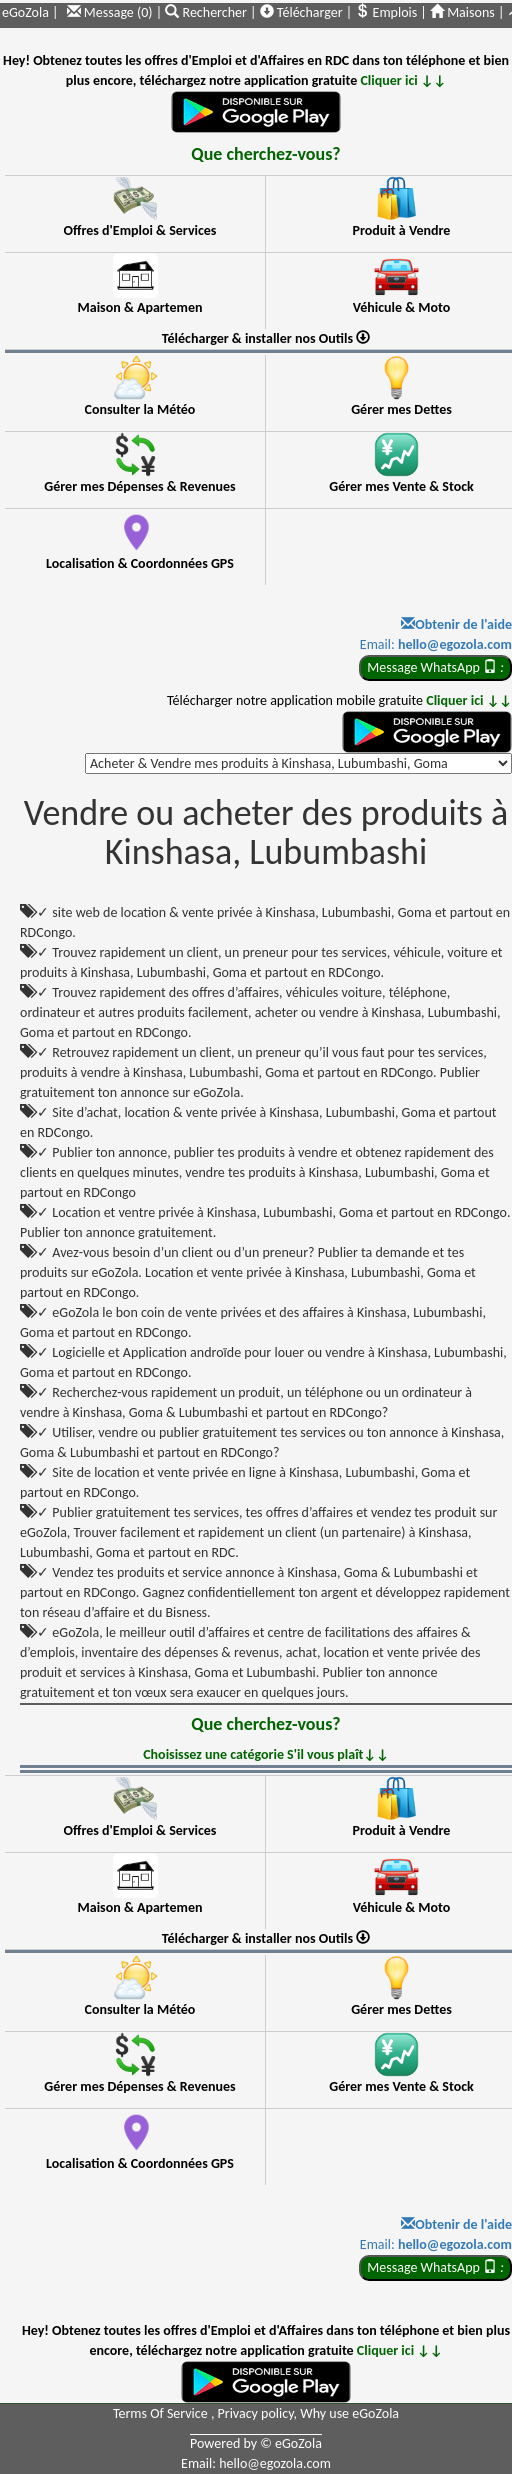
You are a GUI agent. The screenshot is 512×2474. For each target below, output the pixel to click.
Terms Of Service (162, 2413)
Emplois (386, 12)
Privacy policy (256, 2413)
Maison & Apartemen (140, 307)
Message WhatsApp (435, 667)
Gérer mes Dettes (401, 409)
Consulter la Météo (140, 409)
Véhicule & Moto (402, 307)
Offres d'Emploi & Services (140, 230)
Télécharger (301, 12)
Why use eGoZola (349, 2413)
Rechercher (207, 12)
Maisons (462, 12)
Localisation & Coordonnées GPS (140, 563)
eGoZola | (30, 12)
